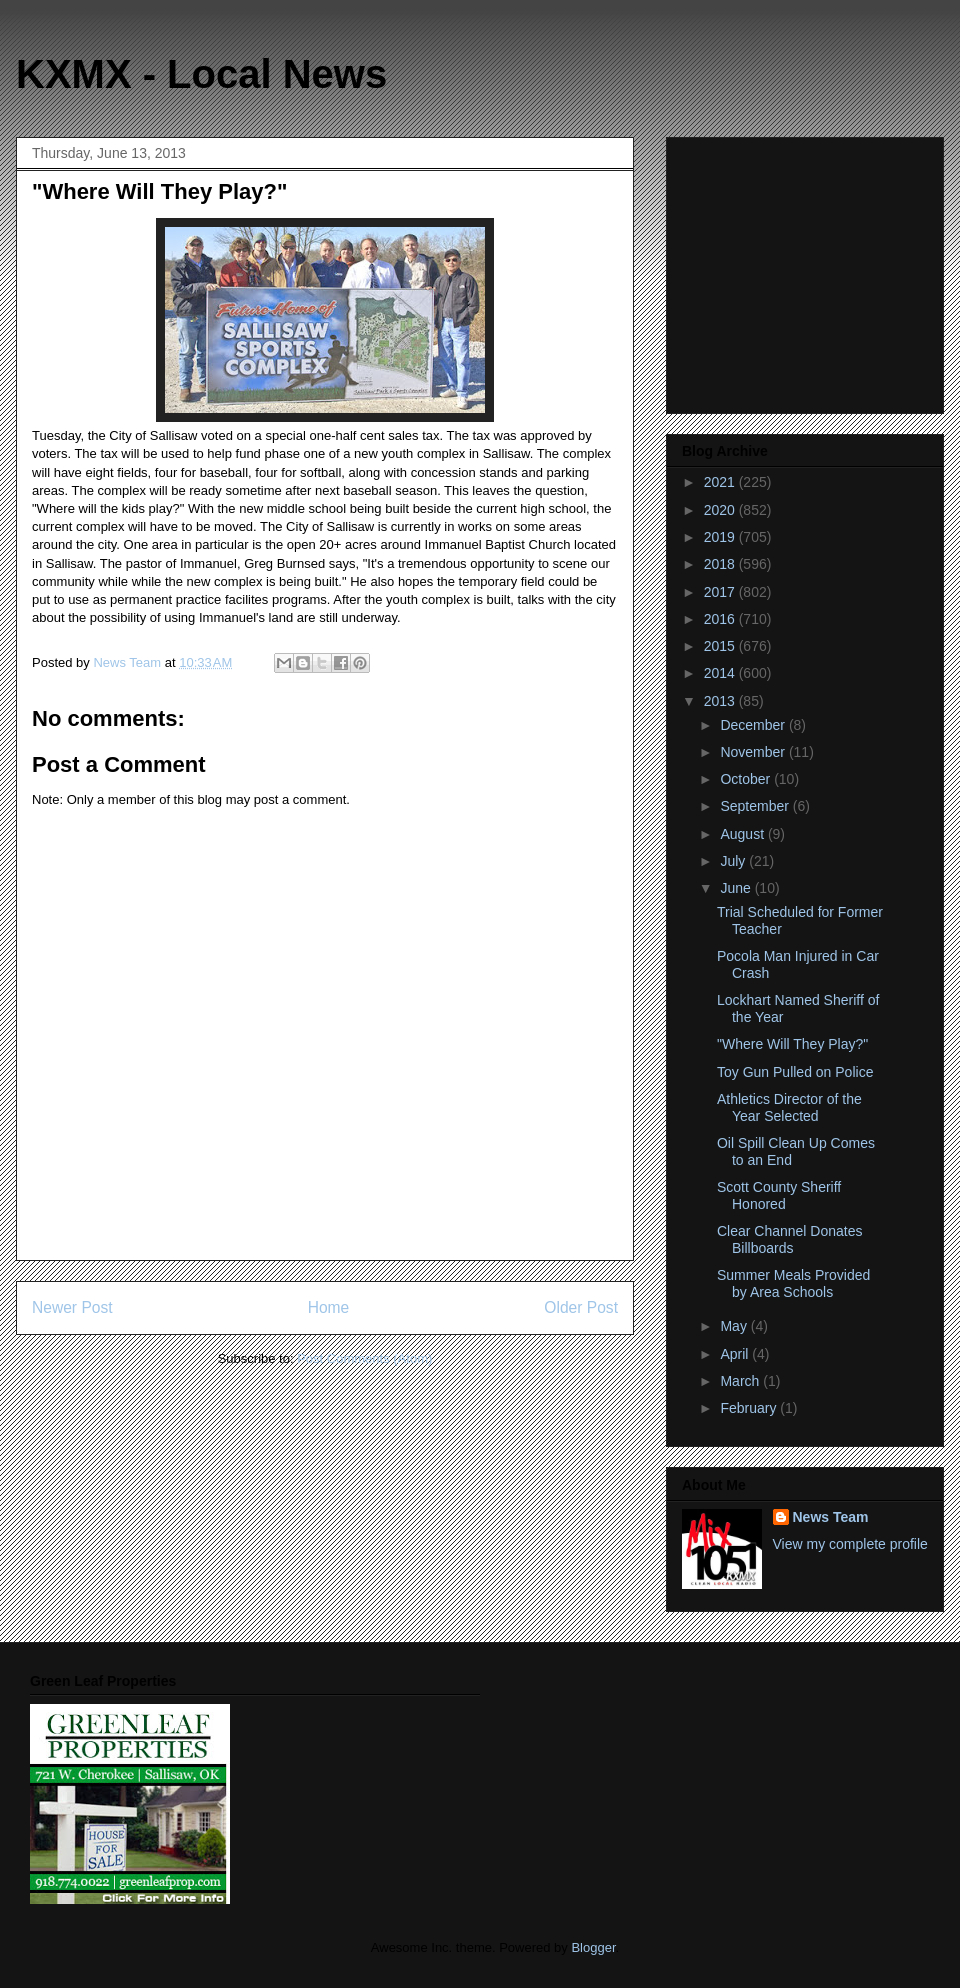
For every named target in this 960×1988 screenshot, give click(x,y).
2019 (721, 537)
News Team (831, 1517)
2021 (721, 482)
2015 (721, 646)
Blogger (593, 1947)
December (754, 725)
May (735, 1326)
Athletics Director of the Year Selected (789, 1107)
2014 (721, 673)
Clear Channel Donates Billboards (790, 1239)
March (741, 1381)
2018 (721, 564)
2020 (721, 510)
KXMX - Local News (201, 74)
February (750, 1408)
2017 (721, 592)
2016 (721, 619)
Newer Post (72, 1307)
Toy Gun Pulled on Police (795, 1072)
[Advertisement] (807, 270)
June (737, 888)
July (734, 861)
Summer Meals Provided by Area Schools (793, 1283)
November (754, 752)
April (736, 1354)
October (747, 779)
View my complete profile (850, 1544)
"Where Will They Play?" (792, 1044)
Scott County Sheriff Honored (779, 1195)
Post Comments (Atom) (364, 1358)
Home (329, 1307)
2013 (721, 701)
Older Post (581, 1307)
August (743, 834)
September (756, 806)
